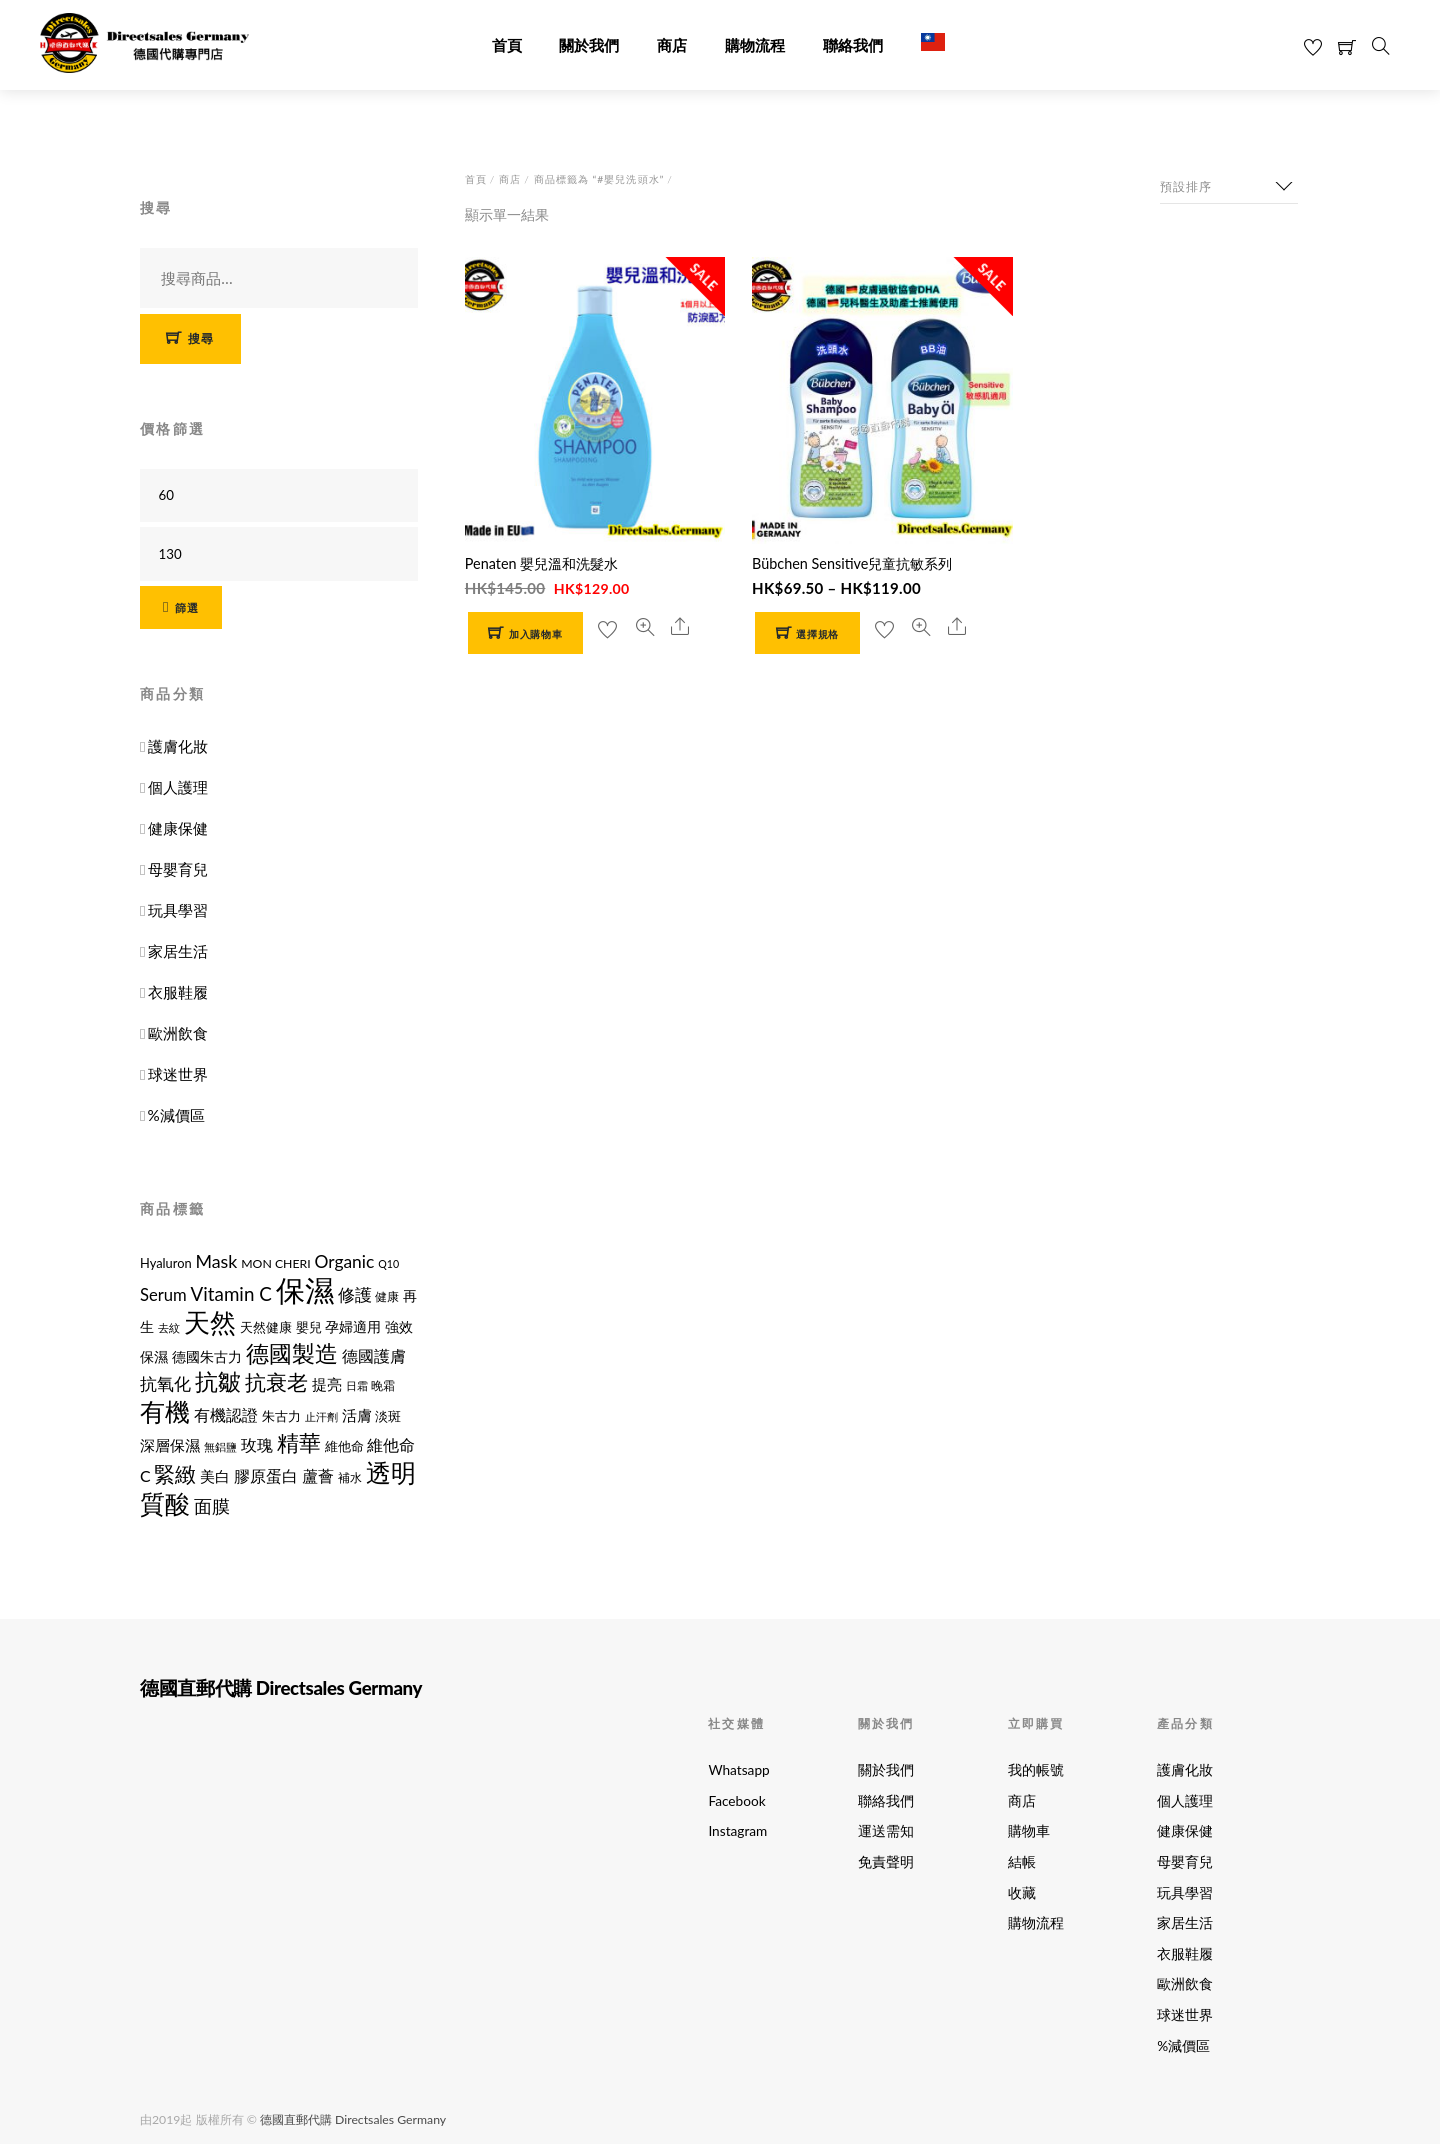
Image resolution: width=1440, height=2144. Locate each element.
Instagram (737, 1831)
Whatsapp (738, 1770)
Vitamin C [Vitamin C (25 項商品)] (231, 1293)
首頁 (507, 46)
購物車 (1029, 1831)
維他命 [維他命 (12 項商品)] (344, 1446)
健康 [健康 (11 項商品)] (387, 1296)
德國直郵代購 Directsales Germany (353, 2118)
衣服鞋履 (178, 992)
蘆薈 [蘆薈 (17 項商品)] (318, 1475)
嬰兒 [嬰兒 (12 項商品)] (309, 1327)
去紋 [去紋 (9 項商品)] (169, 1327)
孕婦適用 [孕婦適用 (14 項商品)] (353, 1326)
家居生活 (178, 951)
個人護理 (178, 787)
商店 (672, 46)
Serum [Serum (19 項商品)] (163, 1295)
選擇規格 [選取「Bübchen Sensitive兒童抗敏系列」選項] (817, 634)
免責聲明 (886, 1862)
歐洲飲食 (178, 1033)
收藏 (1022, 1893)
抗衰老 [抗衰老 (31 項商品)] (276, 1381)
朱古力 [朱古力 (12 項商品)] (281, 1416)
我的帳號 (1036, 1770)
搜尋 (201, 338)
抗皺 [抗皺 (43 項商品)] (218, 1381)
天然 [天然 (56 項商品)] (210, 1322)
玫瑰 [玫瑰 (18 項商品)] (257, 1444)
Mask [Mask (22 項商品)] (216, 1261)
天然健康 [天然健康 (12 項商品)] (266, 1327)
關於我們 (589, 46)
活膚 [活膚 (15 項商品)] (357, 1415)
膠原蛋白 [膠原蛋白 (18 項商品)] (266, 1475)
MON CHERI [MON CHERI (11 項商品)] (275, 1263)
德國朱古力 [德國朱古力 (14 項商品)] (207, 1356)
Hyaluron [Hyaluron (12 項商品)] (166, 1263)
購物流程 (755, 46)
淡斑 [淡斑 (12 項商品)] (388, 1416)
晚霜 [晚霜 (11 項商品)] (383, 1385)
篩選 (187, 607)
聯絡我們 (853, 46)
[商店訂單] (1229, 187)
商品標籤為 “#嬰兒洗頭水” (599, 179)
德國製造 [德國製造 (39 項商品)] (292, 1353)
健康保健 (178, 828)
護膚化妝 (178, 746)
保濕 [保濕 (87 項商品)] (305, 1289)
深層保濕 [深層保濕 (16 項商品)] (170, 1445)
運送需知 (886, 1831)
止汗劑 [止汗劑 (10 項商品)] (321, 1416)
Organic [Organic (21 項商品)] (345, 1261)
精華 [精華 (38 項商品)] (299, 1442)
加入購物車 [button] (535, 634)
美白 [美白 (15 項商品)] (215, 1476)
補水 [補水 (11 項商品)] (350, 1477)
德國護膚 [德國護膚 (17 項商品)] (374, 1355)
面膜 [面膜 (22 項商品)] (212, 1506)
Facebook (736, 1801)
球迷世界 (178, 1074)
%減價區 (176, 1115)
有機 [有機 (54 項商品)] (165, 1411)
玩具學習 (178, 910)
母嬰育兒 (178, 869)
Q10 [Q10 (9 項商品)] (388, 1263)
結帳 (1022, 1862)
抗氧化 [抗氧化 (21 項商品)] (165, 1383)
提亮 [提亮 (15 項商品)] (327, 1384)
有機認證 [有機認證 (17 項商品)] (226, 1414)
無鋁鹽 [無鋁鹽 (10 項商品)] (220, 1446)
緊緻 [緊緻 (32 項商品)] (175, 1473)
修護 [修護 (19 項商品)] (355, 1295)
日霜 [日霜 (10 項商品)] (357, 1385)
